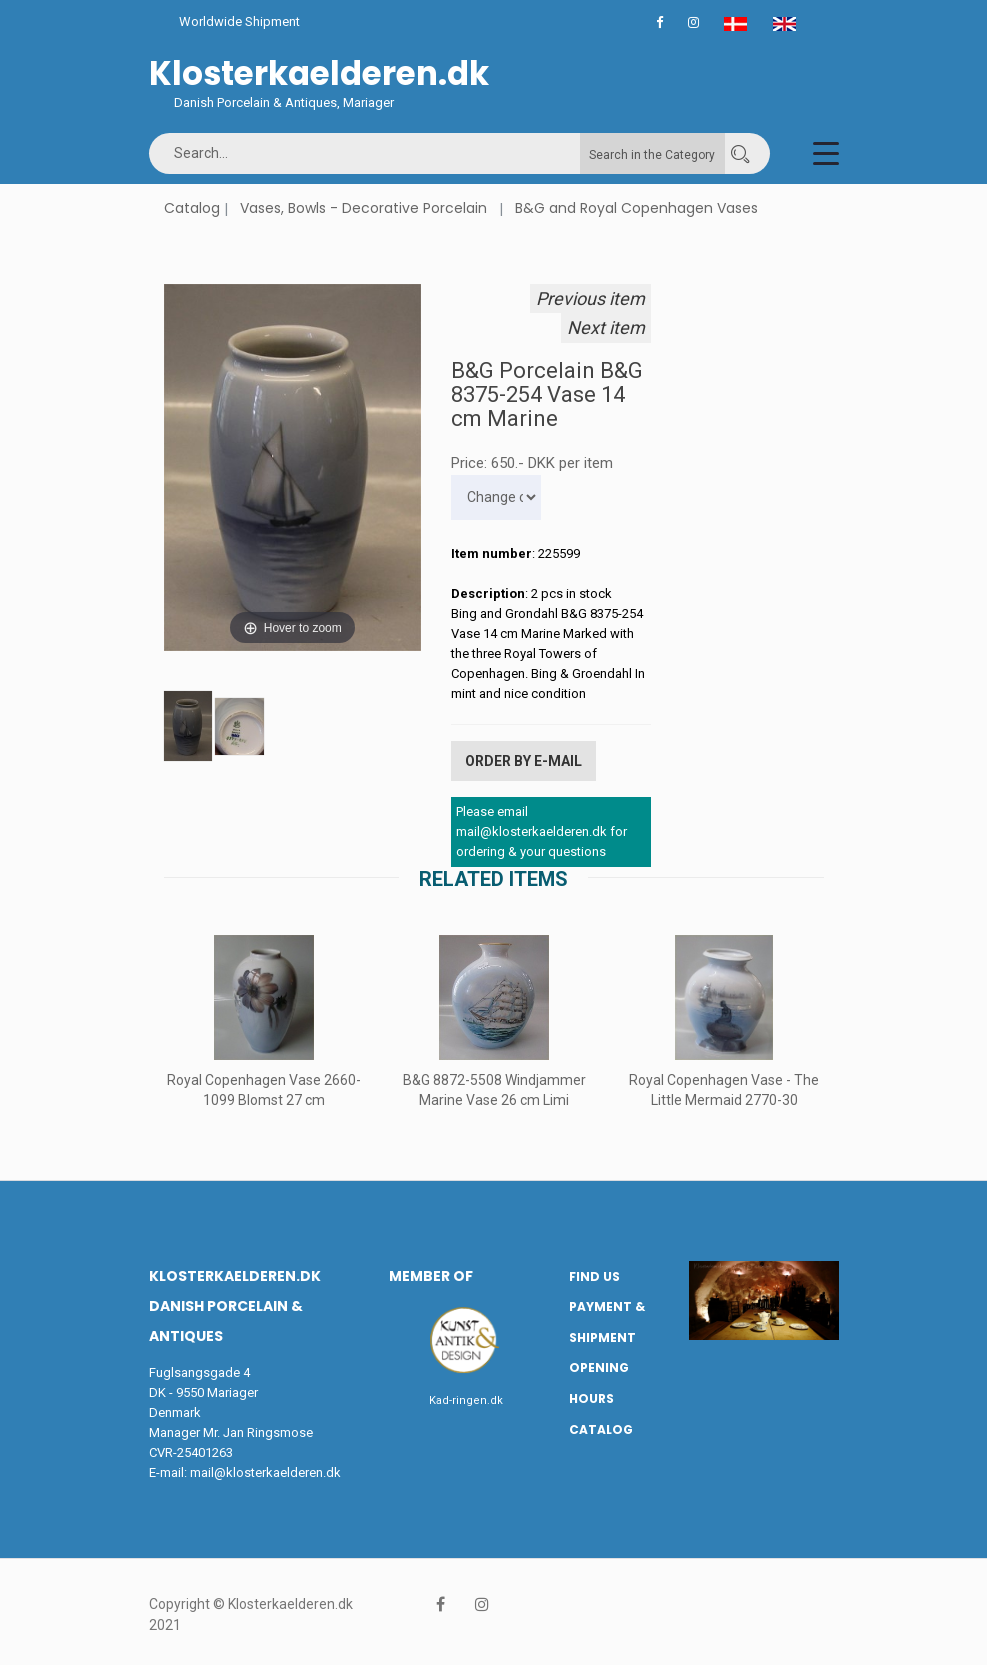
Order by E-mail (523, 760)
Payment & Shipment (607, 1320)
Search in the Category (652, 155)
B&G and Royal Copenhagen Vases (636, 208)
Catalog (192, 208)
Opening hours (599, 1381)
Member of (431, 1274)
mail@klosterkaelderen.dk (265, 1470)
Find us (594, 1274)
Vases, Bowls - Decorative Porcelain (363, 208)
